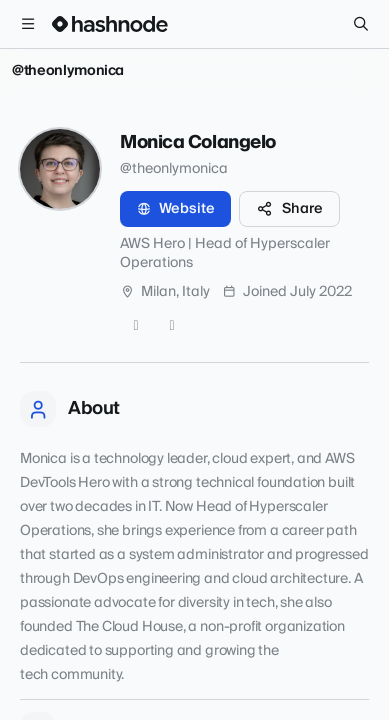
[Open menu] (28, 24)
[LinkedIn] (172, 326)
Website (175, 209)
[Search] (361, 24)
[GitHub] (136, 326)
